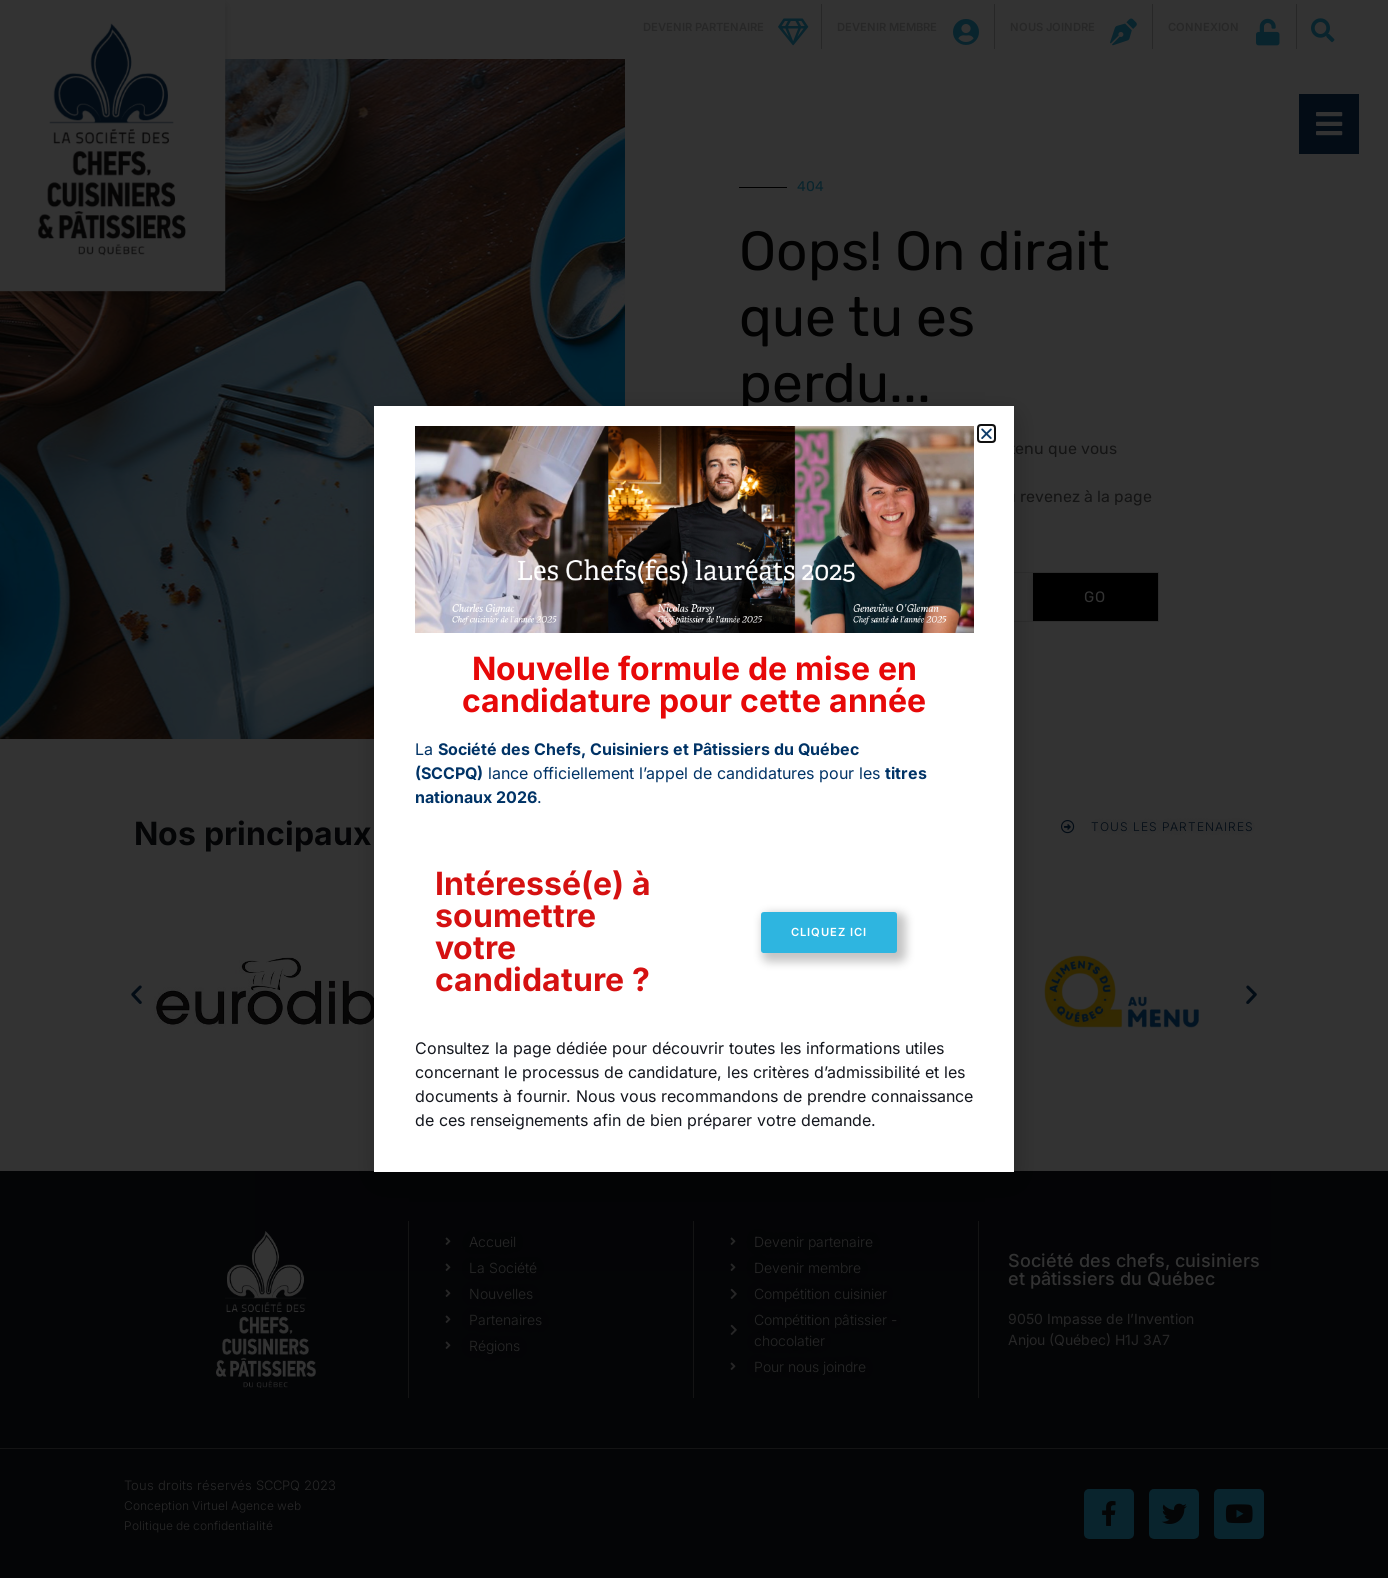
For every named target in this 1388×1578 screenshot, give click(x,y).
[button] (986, 433)
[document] (694, 789)
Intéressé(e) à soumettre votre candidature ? (543, 931)
